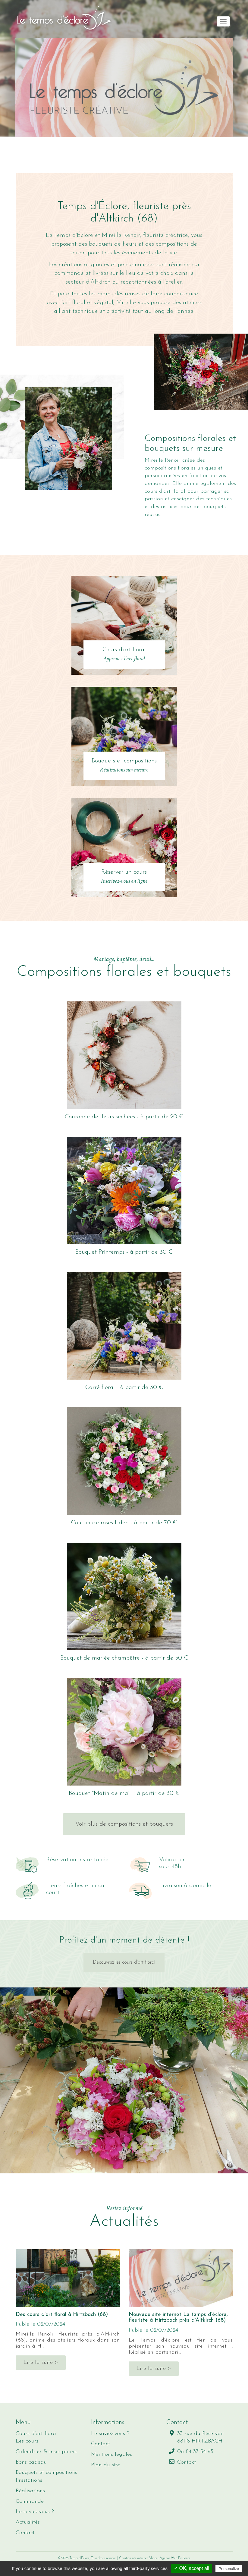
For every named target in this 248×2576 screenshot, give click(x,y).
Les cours (27, 2441)
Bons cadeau (31, 2462)
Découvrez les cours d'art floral (124, 1962)
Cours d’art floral (37, 2433)
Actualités (28, 2522)
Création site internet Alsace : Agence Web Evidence (154, 2558)
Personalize (228, 2568)
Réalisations (30, 2491)
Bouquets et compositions (46, 2472)
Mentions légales (111, 2454)
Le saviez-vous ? (35, 2512)
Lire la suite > (41, 2362)
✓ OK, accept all (191, 2568)
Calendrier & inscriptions (46, 2452)
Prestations (29, 2480)
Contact (25, 2533)
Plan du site (105, 2465)
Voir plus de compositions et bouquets (124, 1824)
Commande (30, 2501)
